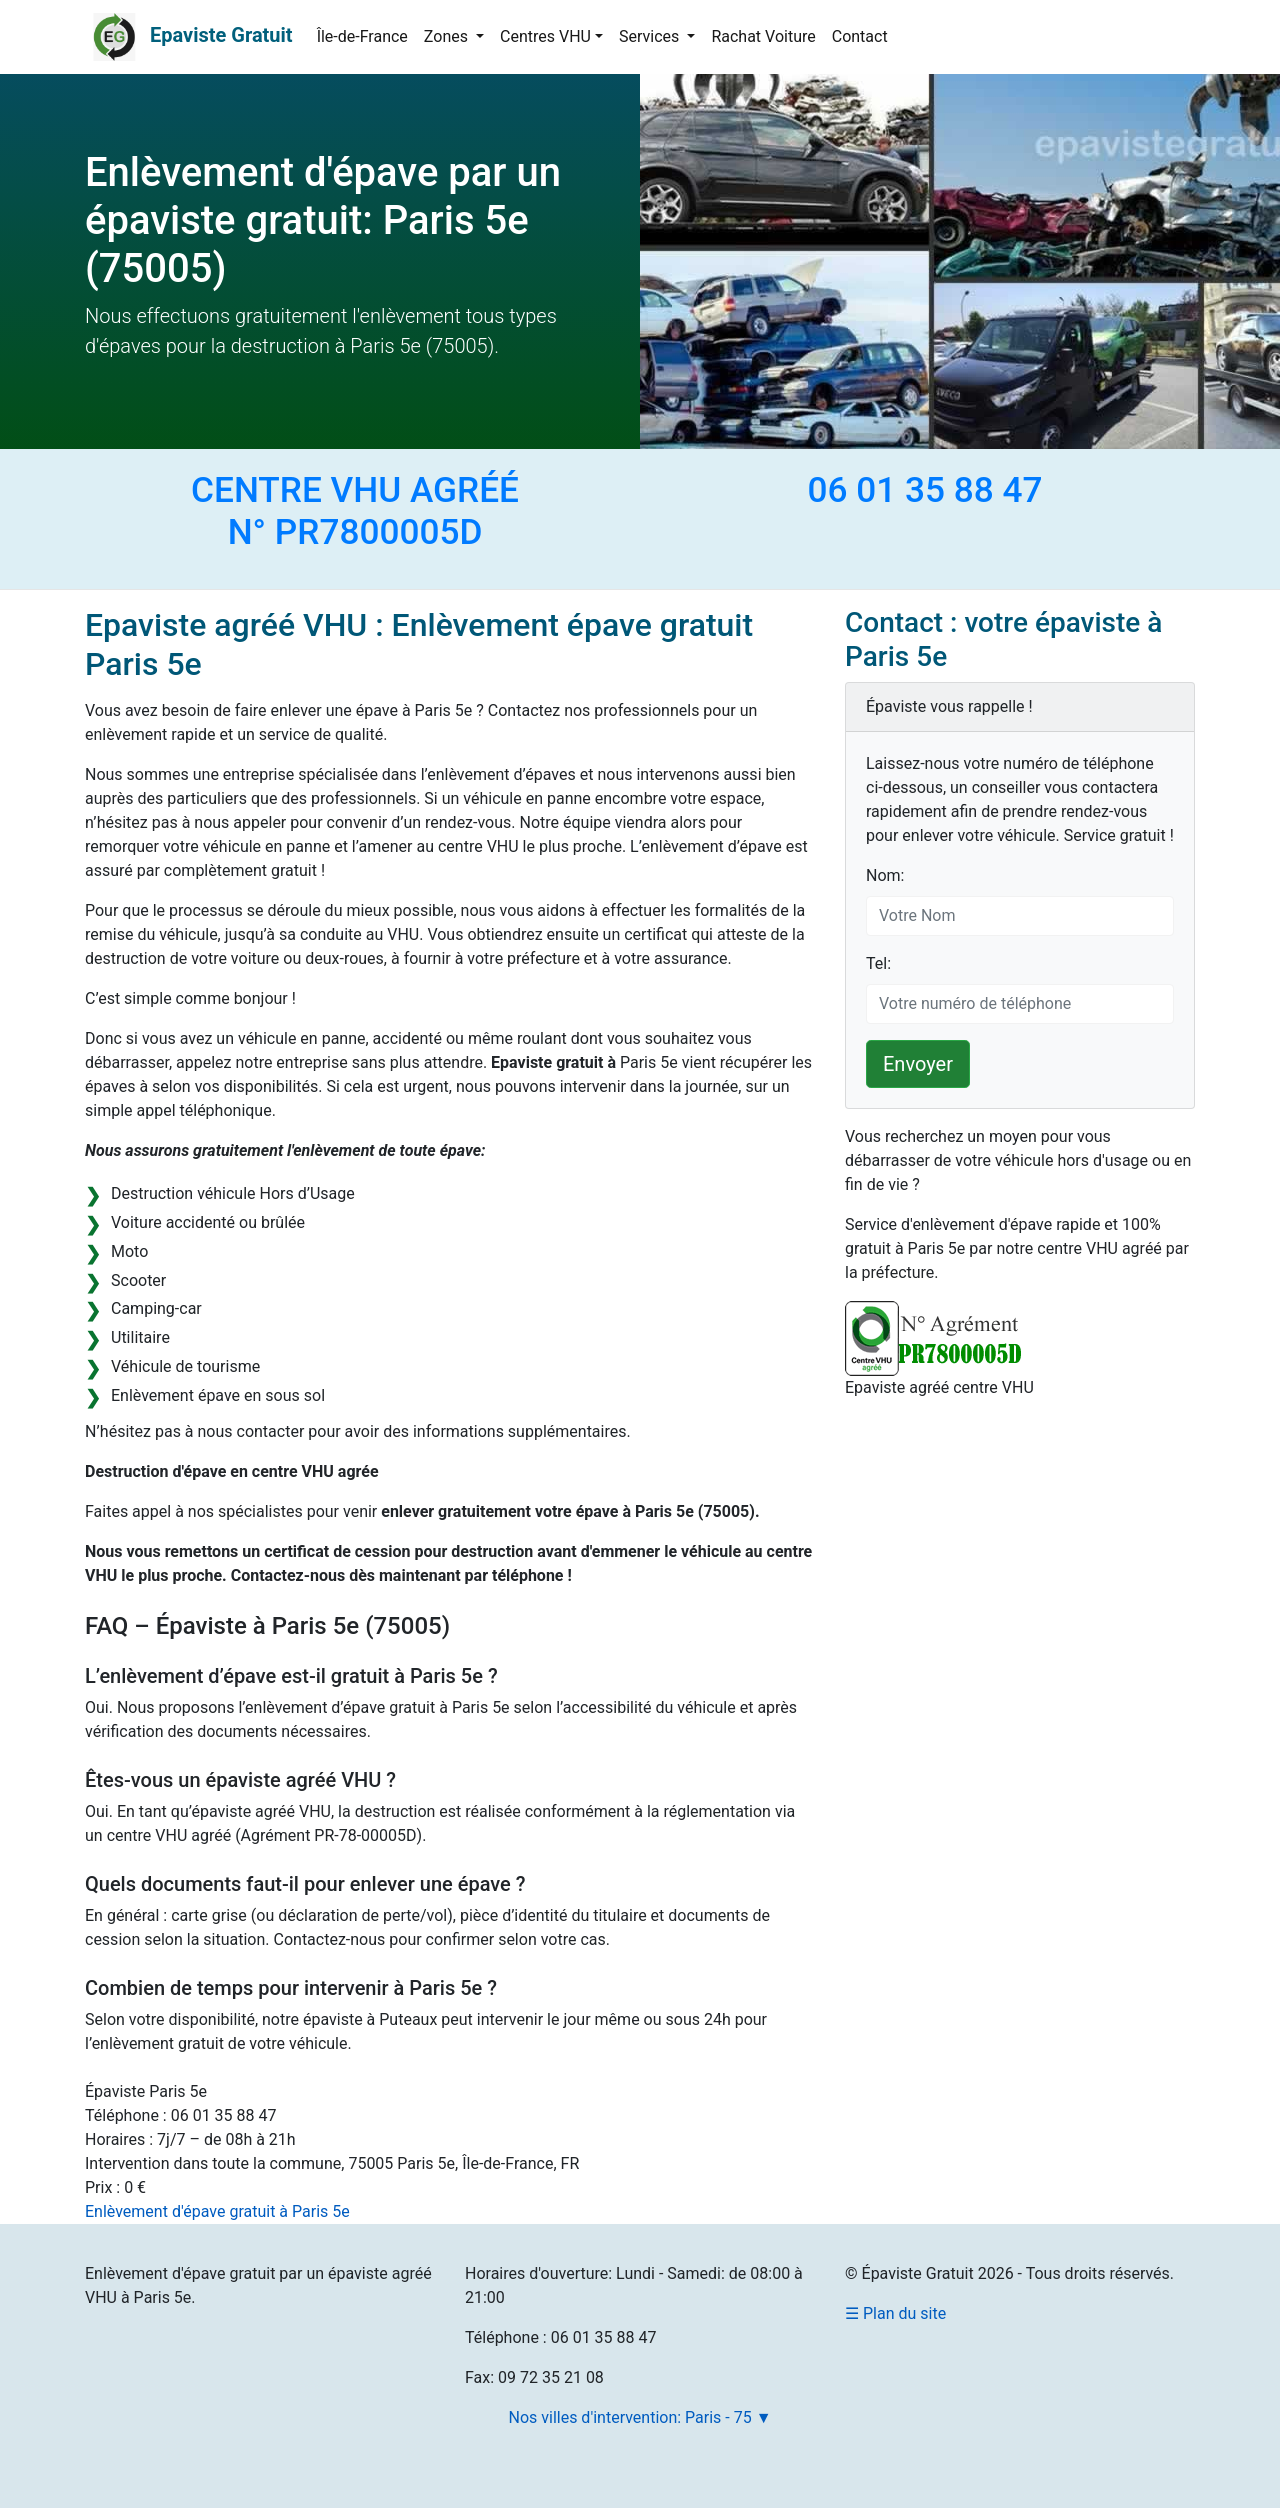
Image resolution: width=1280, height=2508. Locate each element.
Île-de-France (362, 36)
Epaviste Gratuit (221, 35)
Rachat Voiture (763, 36)
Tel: (878, 963)
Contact (860, 36)
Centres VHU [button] (545, 36)
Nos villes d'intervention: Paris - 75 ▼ (639, 2417)
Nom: (885, 875)
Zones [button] (448, 36)
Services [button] (651, 36)
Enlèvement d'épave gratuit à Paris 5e (217, 2211)
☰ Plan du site (895, 2313)
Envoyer (918, 1064)
